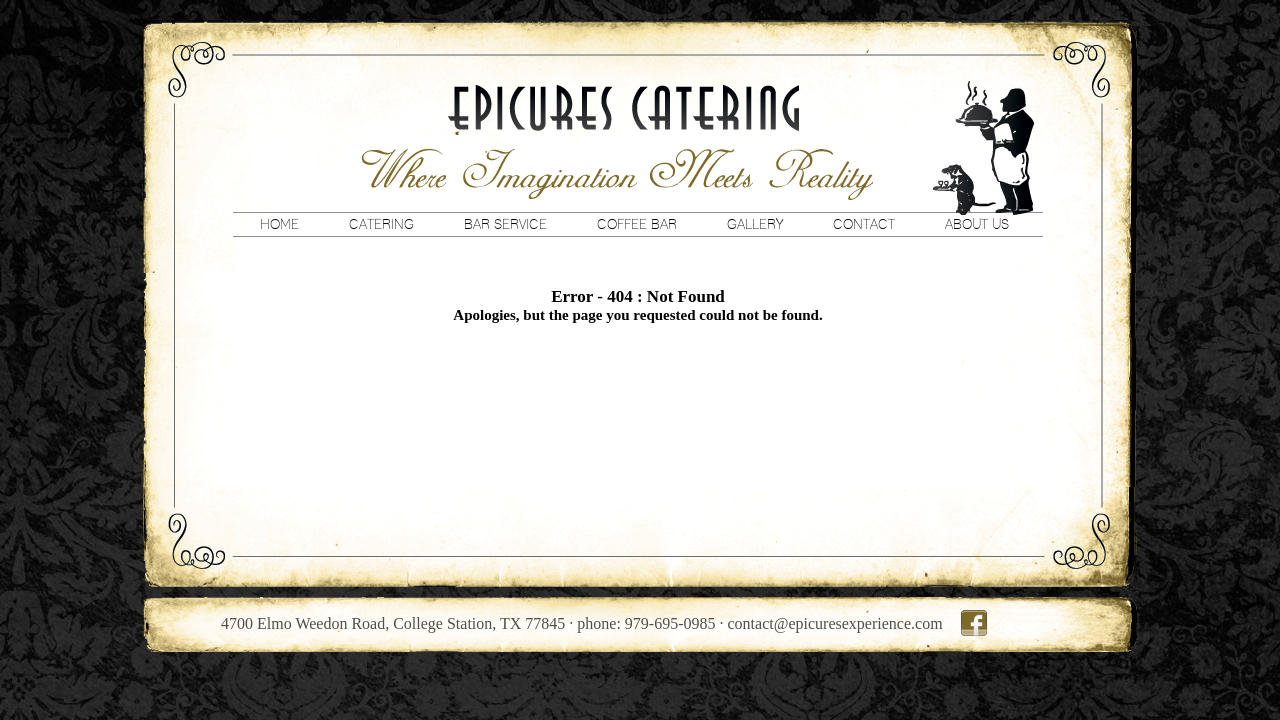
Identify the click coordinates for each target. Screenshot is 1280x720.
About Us (977, 224)
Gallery (755, 224)
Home (279, 224)
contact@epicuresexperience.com (835, 623)
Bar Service (505, 224)
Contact (864, 224)
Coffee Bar (637, 224)
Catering (381, 224)
